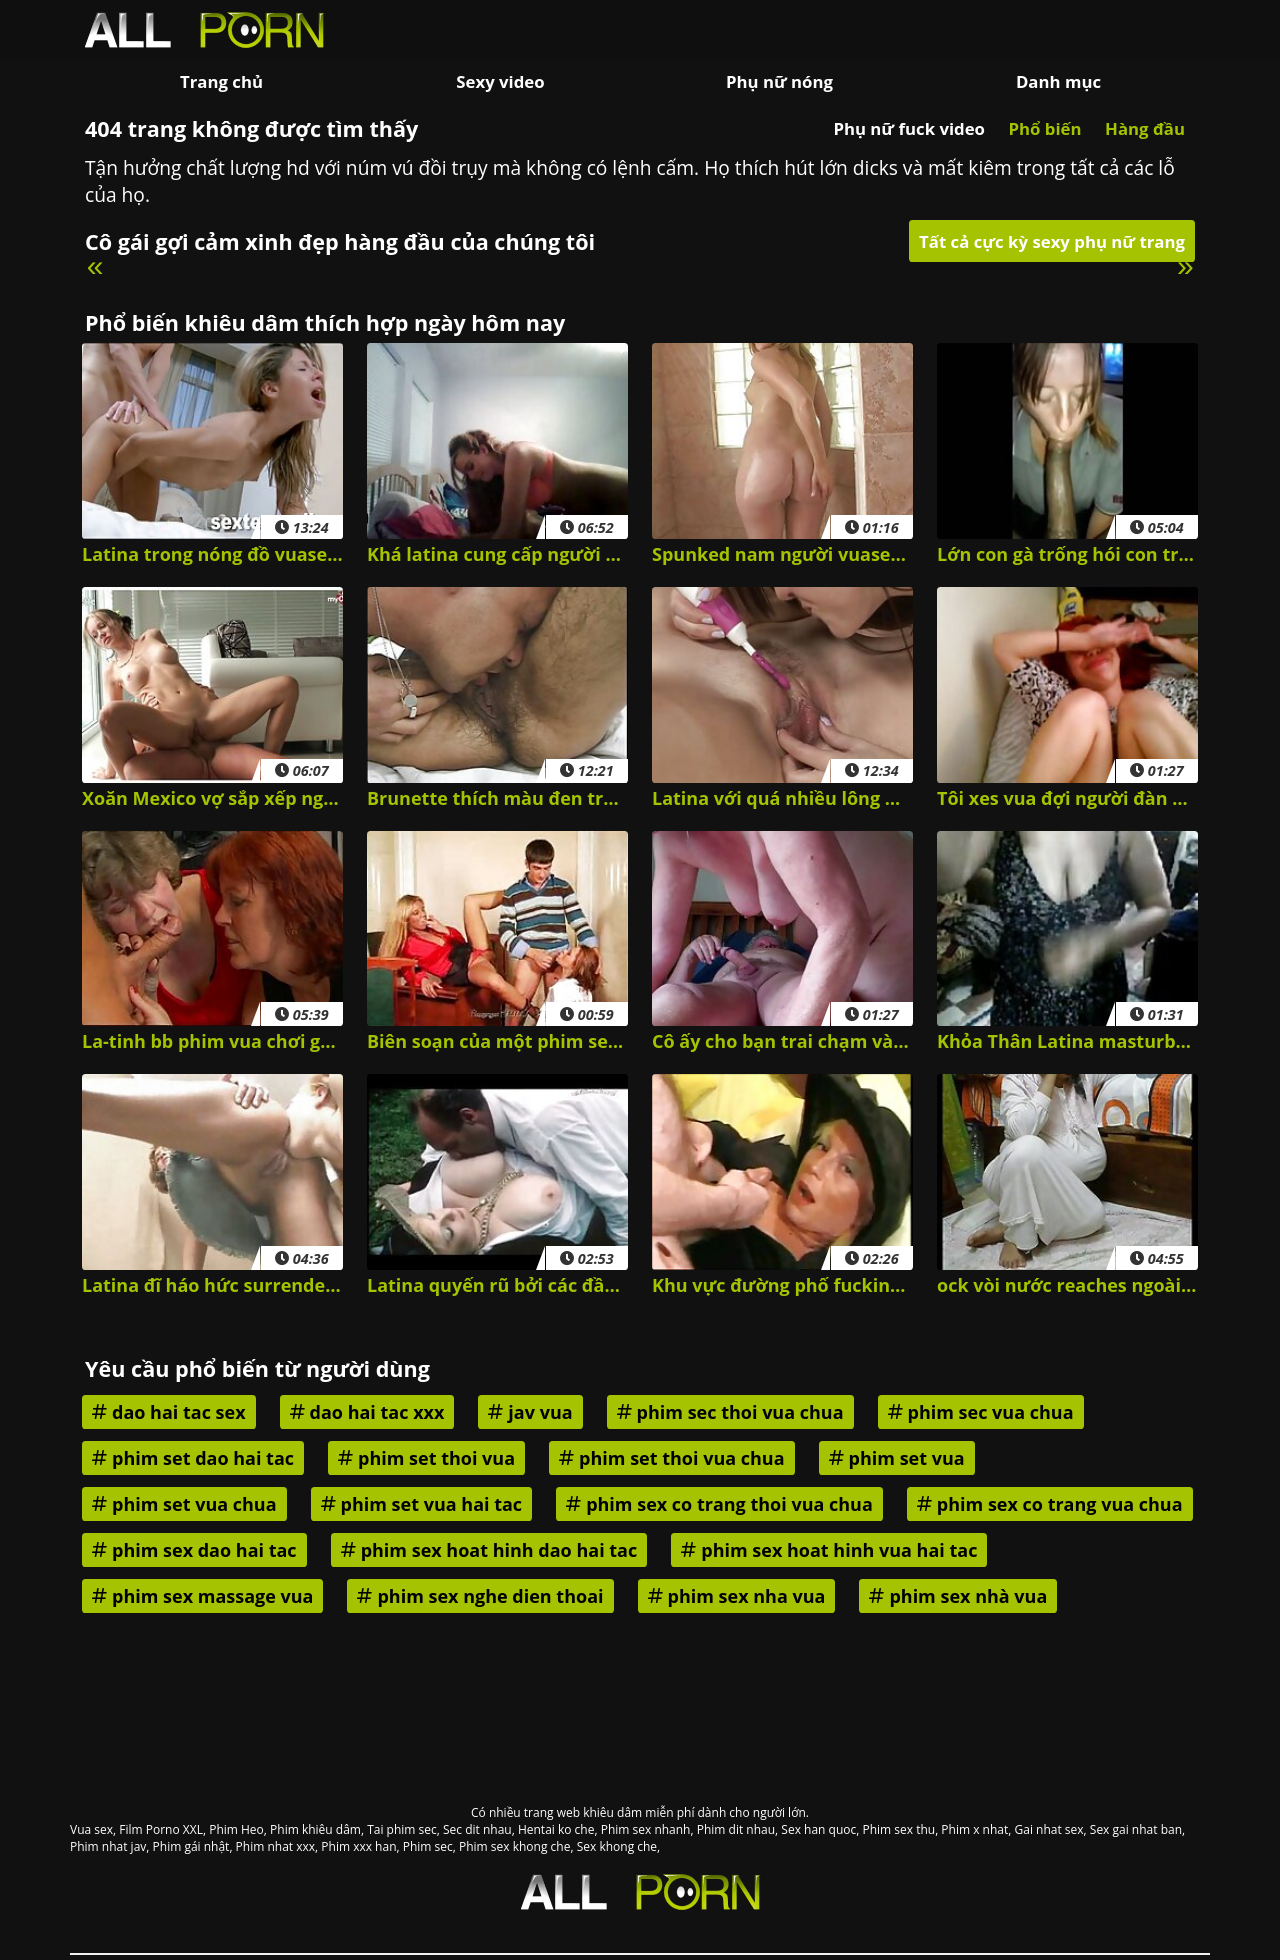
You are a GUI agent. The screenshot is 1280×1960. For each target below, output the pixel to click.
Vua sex (91, 1829)
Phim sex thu (898, 1829)
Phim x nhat (974, 1829)
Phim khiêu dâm (315, 1829)
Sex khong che (617, 1846)
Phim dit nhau (736, 1829)
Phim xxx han (358, 1846)
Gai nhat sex (1049, 1829)
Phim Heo (236, 1829)
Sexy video (500, 81)
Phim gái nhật (191, 1846)
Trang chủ (221, 81)
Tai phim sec (402, 1829)
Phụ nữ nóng (779, 81)
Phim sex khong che (514, 1846)
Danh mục (1058, 81)
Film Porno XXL (161, 1829)
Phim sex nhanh (646, 1829)
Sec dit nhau (477, 1829)
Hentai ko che (556, 1829)
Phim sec (428, 1846)
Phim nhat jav (108, 1846)
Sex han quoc (818, 1829)
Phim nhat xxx (275, 1846)
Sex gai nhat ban (1136, 1829)
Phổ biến (1044, 128)
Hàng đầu (1145, 128)
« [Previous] (95, 265)
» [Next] (1185, 265)
